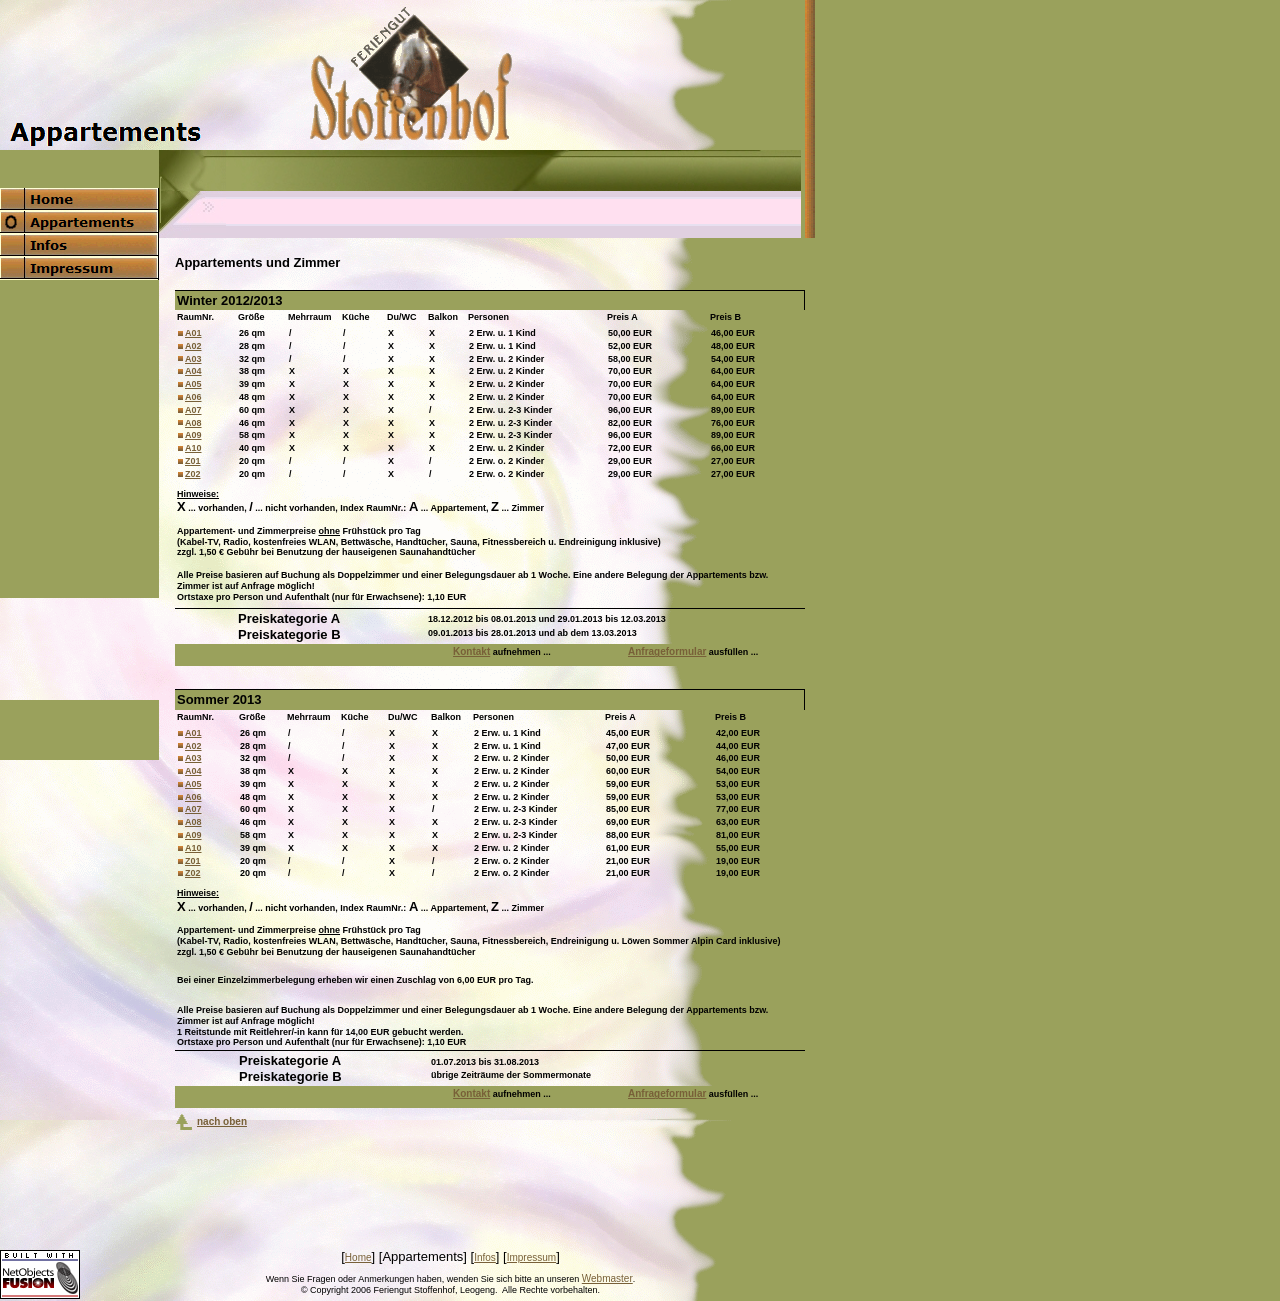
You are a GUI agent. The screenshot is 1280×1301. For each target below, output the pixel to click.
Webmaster (607, 1278)
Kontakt (471, 651)
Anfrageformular (667, 651)
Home (358, 1257)
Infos (485, 1257)
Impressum (531, 1257)
